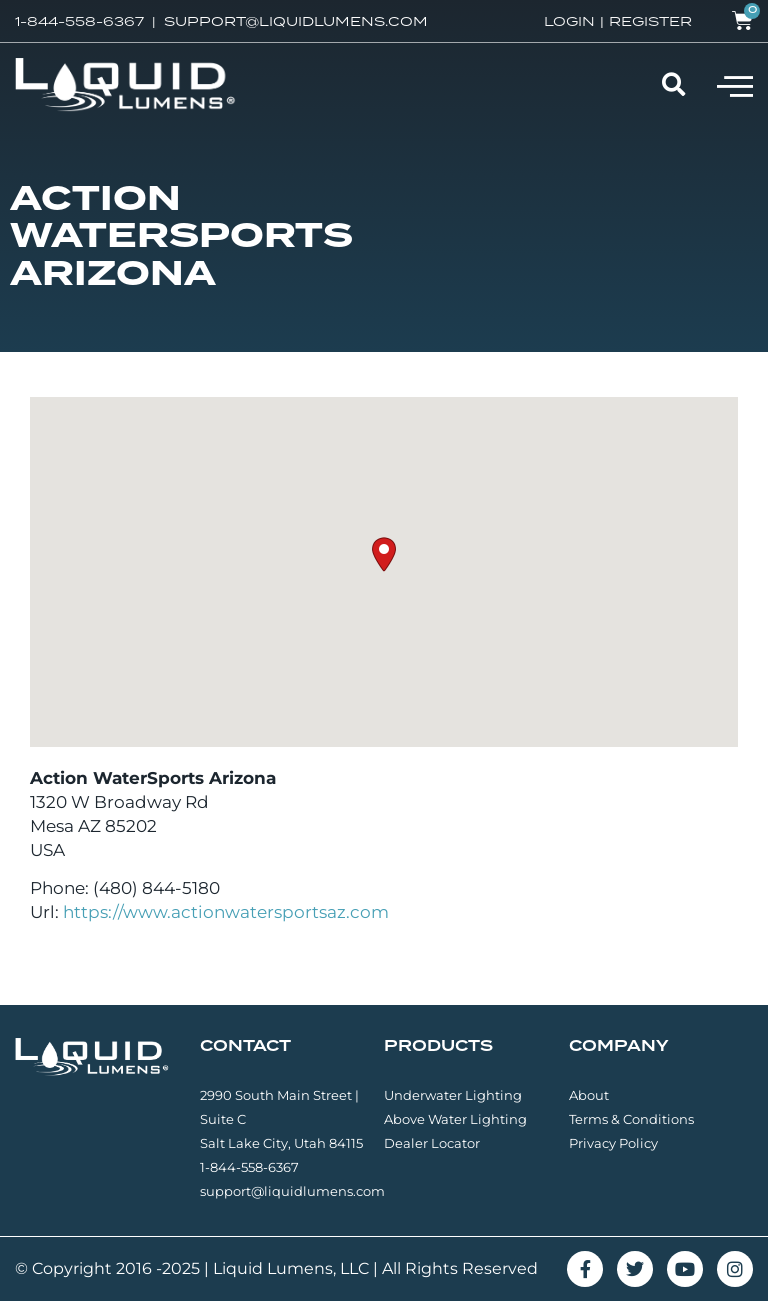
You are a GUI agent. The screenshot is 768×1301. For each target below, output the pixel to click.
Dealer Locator (432, 1143)
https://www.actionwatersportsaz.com (226, 912)
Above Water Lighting (455, 1119)
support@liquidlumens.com (292, 1191)
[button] (735, 85)
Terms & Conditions (631, 1119)
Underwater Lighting (453, 1095)
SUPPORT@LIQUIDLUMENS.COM (296, 21)
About (589, 1095)
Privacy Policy (613, 1143)
